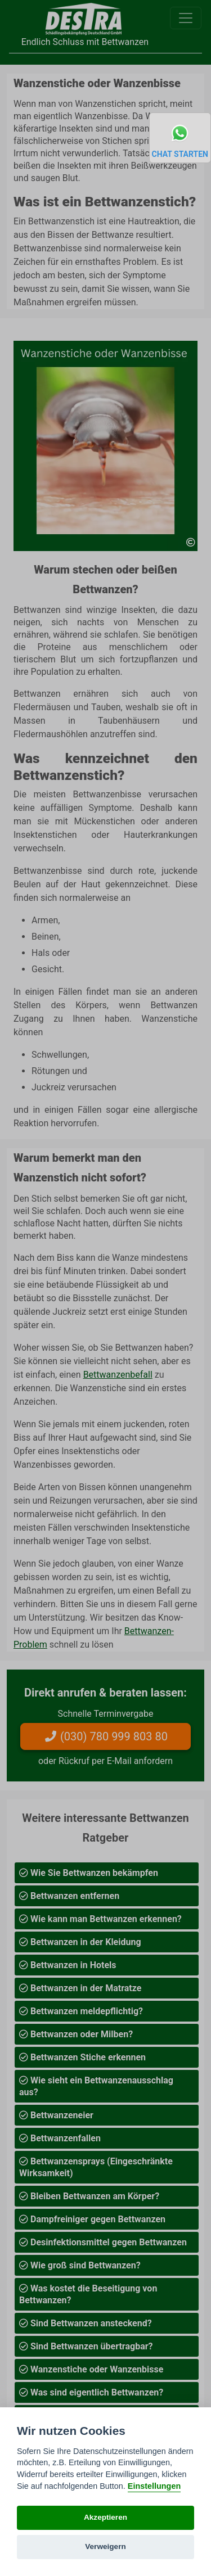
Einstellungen (154, 2486)
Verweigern (105, 2546)
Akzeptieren (105, 2517)
